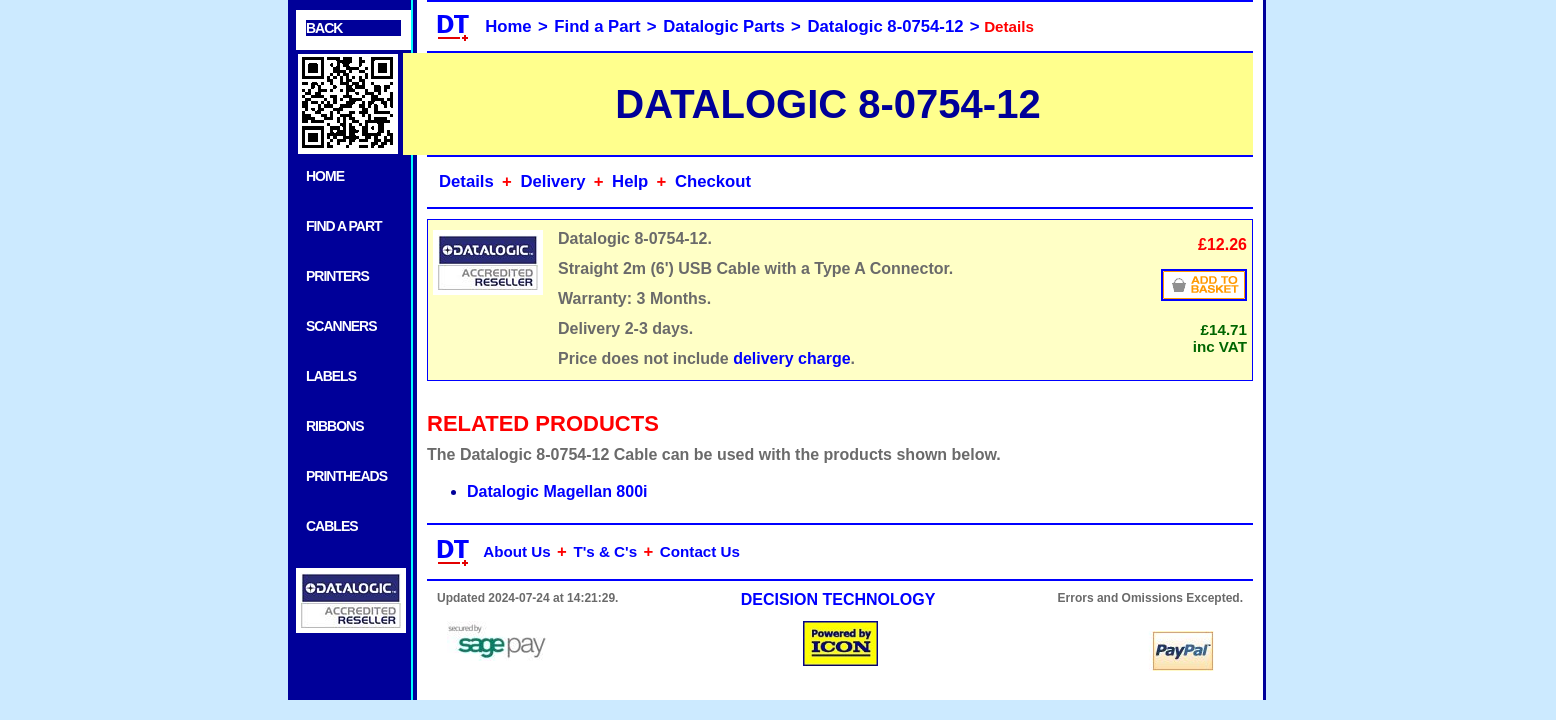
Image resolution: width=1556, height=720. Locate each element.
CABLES (332, 526)
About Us (517, 551)
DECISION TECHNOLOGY (838, 599)
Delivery (552, 181)
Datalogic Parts (724, 26)
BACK (324, 28)
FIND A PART (344, 226)
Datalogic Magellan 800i (557, 491)
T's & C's (605, 551)
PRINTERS (337, 276)
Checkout (713, 181)
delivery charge (791, 358)
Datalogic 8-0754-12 (886, 26)
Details (466, 181)
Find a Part (597, 26)
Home (508, 26)
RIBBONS (335, 426)
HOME (325, 176)
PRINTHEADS (346, 476)
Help (630, 181)
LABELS (331, 376)
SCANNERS (341, 326)
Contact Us (700, 551)
